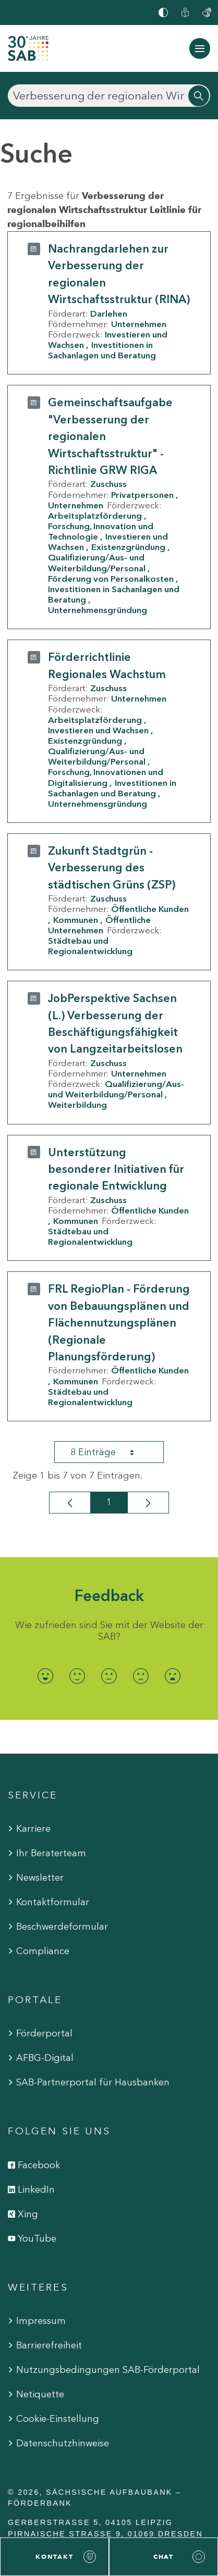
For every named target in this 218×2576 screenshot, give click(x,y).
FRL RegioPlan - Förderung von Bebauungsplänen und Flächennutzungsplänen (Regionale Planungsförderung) (119, 1323)
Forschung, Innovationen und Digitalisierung (105, 777)
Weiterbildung (77, 1104)
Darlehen (108, 313)
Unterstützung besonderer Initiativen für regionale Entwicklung (116, 1169)
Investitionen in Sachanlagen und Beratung (102, 350)
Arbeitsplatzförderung (95, 515)
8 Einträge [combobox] (111, 1452)
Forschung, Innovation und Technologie (100, 531)
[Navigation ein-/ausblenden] (199, 48)
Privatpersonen (142, 495)
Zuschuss (108, 484)
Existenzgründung (128, 547)
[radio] (45, 1675)
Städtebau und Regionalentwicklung (90, 945)
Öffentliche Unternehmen (99, 925)
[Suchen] (109, 95)
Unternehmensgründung (97, 610)
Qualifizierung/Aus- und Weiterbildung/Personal (97, 562)
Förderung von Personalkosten (111, 578)
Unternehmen (138, 324)
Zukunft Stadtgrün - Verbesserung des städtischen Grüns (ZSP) (111, 868)
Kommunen (75, 920)
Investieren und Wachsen (98, 730)
